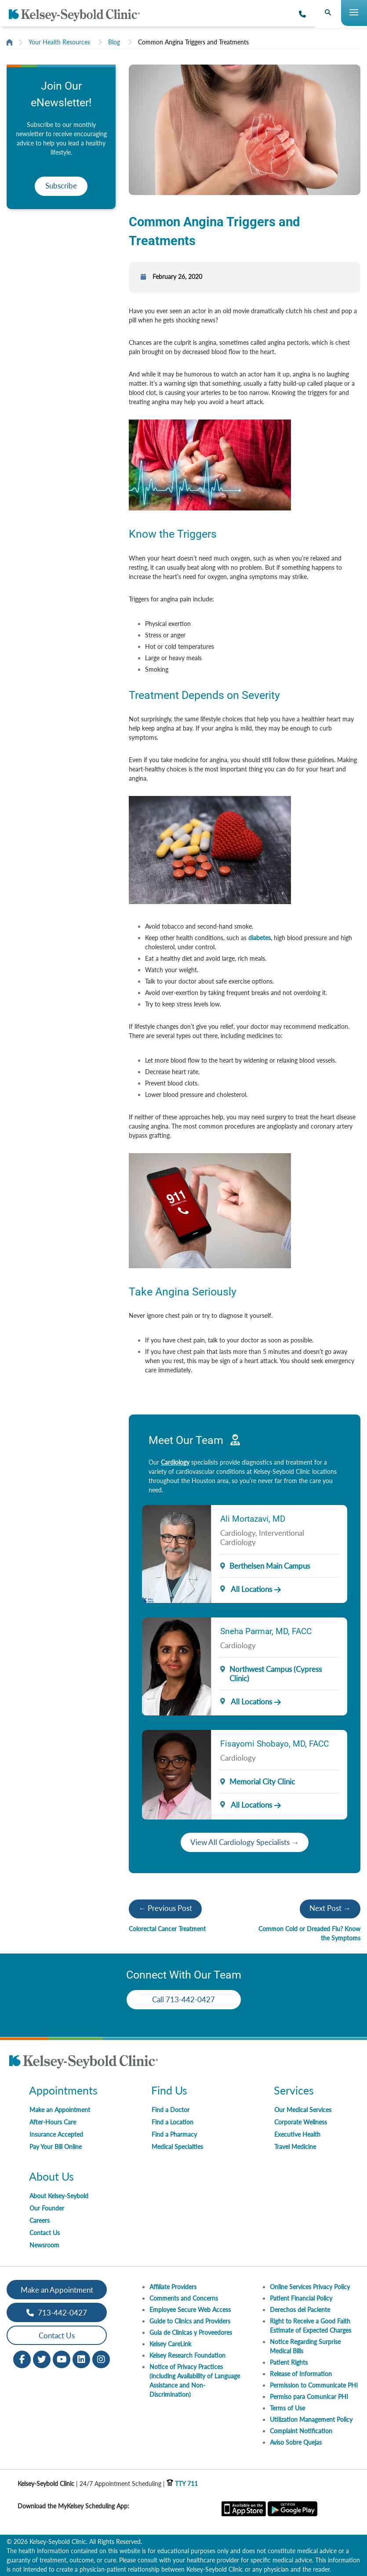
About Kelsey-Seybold (58, 2196)
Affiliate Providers (172, 2286)
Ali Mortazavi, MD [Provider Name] (252, 1519)
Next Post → (330, 1908)
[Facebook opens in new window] (22, 2359)
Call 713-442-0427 (183, 1999)
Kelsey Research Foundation (187, 2355)
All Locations (246, 1589)
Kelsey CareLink (170, 2344)
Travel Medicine (295, 2146)
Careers (39, 2220)
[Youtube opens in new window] (62, 2359)
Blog (114, 42)
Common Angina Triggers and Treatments (193, 42)
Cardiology (175, 1462)
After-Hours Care (52, 2122)
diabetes (259, 937)
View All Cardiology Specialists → (244, 1842)
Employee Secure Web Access (190, 2309)
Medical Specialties (177, 2146)
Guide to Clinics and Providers (189, 2321)
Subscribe (61, 185)
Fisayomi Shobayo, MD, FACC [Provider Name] (274, 1744)
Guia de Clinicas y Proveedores (190, 2332)
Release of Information (301, 2373)
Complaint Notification (301, 2431)
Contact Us (44, 2232)
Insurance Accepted (56, 2134)
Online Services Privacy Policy (310, 2286)
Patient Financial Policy (301, 2298)
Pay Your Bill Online (55, 2146)
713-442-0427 (56, 2312)
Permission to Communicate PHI (314, 2385)
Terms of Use (287, 2408)
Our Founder (46, 2208)
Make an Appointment (59, 2109)
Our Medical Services (302, 2109)
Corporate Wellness (300, 2122)
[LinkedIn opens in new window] (81, 2359)
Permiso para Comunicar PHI (309, 2396)
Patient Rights (289, 2362)
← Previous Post (165, 1908)
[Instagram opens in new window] (101, 2359)
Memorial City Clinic (262, 1781)
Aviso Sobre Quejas (296, 2442)
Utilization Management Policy (311, 2419)
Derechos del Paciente (300, 2309)
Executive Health (297, 2134)
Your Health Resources (59, 42)
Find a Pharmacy (174, 2134)
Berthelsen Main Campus (269, 1565)
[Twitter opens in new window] (42, 2359)
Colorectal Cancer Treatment (167, 1928)
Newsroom (44, 2245)
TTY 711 (182, 2483)
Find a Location (172, 2122)
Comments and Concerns (183, 2298)
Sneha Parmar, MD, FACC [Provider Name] (266, 1631)
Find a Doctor (170, 2109)
